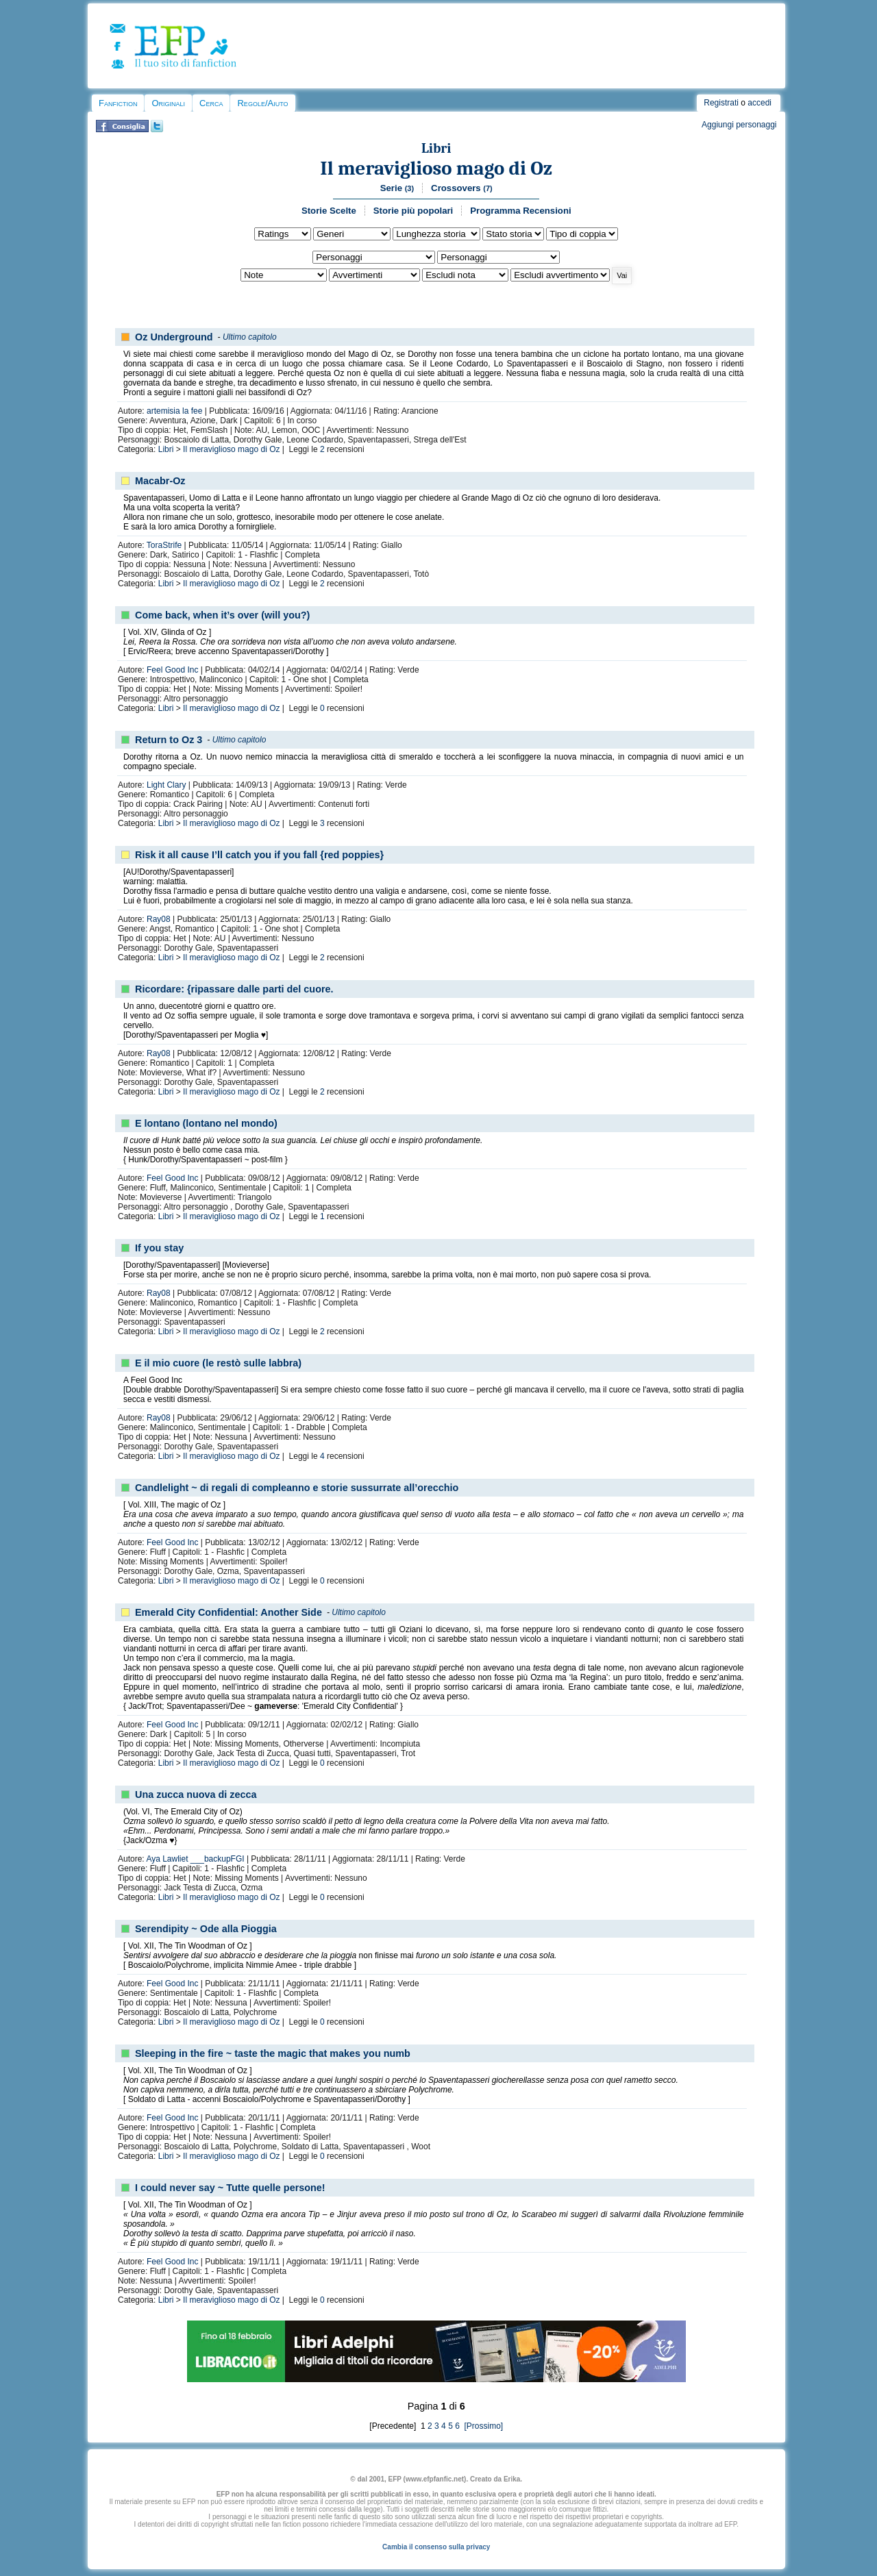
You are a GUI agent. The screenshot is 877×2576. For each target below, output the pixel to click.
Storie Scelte (328, 210)
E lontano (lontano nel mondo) (206, 1123)
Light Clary (166, 785)
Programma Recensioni (520, 210)
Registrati (721, 103)
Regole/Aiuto (262, 103)
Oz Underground (174, 337)
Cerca (211, 103)
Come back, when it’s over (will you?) (222, 615)
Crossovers (462, 188)
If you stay (159, 1247)
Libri (436, 148)
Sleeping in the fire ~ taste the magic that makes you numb (272, 2053)
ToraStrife (164, 545)
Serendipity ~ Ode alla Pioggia (206, 1928)
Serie (397, 188)
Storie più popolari (413, 210)
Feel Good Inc (172, 670)
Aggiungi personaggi (739, 124)
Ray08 (159, 919)
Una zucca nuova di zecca (196, 1794)
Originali (168, 103)
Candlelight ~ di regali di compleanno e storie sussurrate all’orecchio (296, 1487)
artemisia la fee (174, 411)
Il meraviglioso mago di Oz (436, 168)
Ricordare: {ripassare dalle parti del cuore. (234, 989)
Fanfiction (118, 103)
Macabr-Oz (160, 480)
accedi (759, 103)
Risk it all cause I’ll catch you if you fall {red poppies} (259, 854)
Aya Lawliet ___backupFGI (195, 1859)
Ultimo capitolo (250, 337)
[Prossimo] (482, 2426)
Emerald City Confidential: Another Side (228, 1612)
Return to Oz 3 (168, 739)
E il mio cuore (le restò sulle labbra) (218, 1363)
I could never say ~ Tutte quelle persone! (230, 2187)
